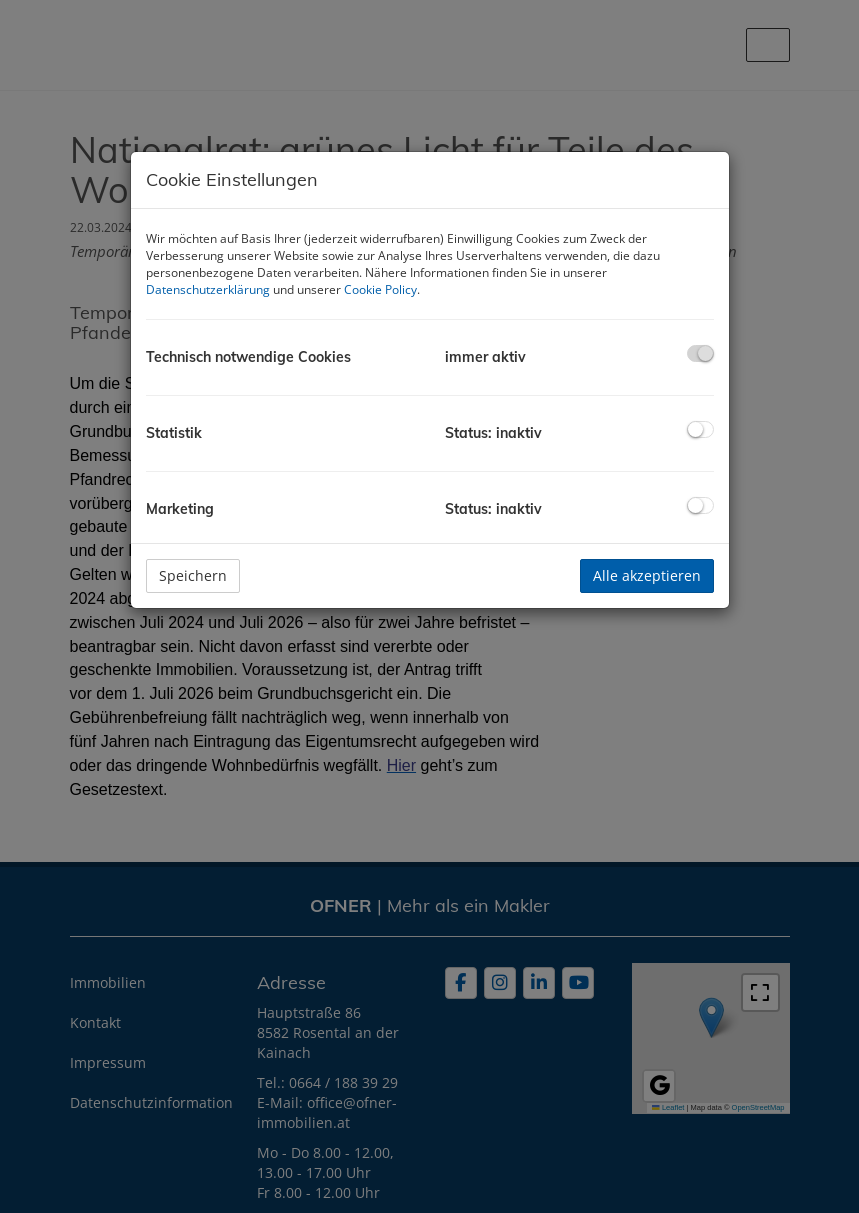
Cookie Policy (380, 289)
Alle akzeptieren (647, 575)
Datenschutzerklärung (208, 289)
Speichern (193, 575)
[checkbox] (700, 353)
